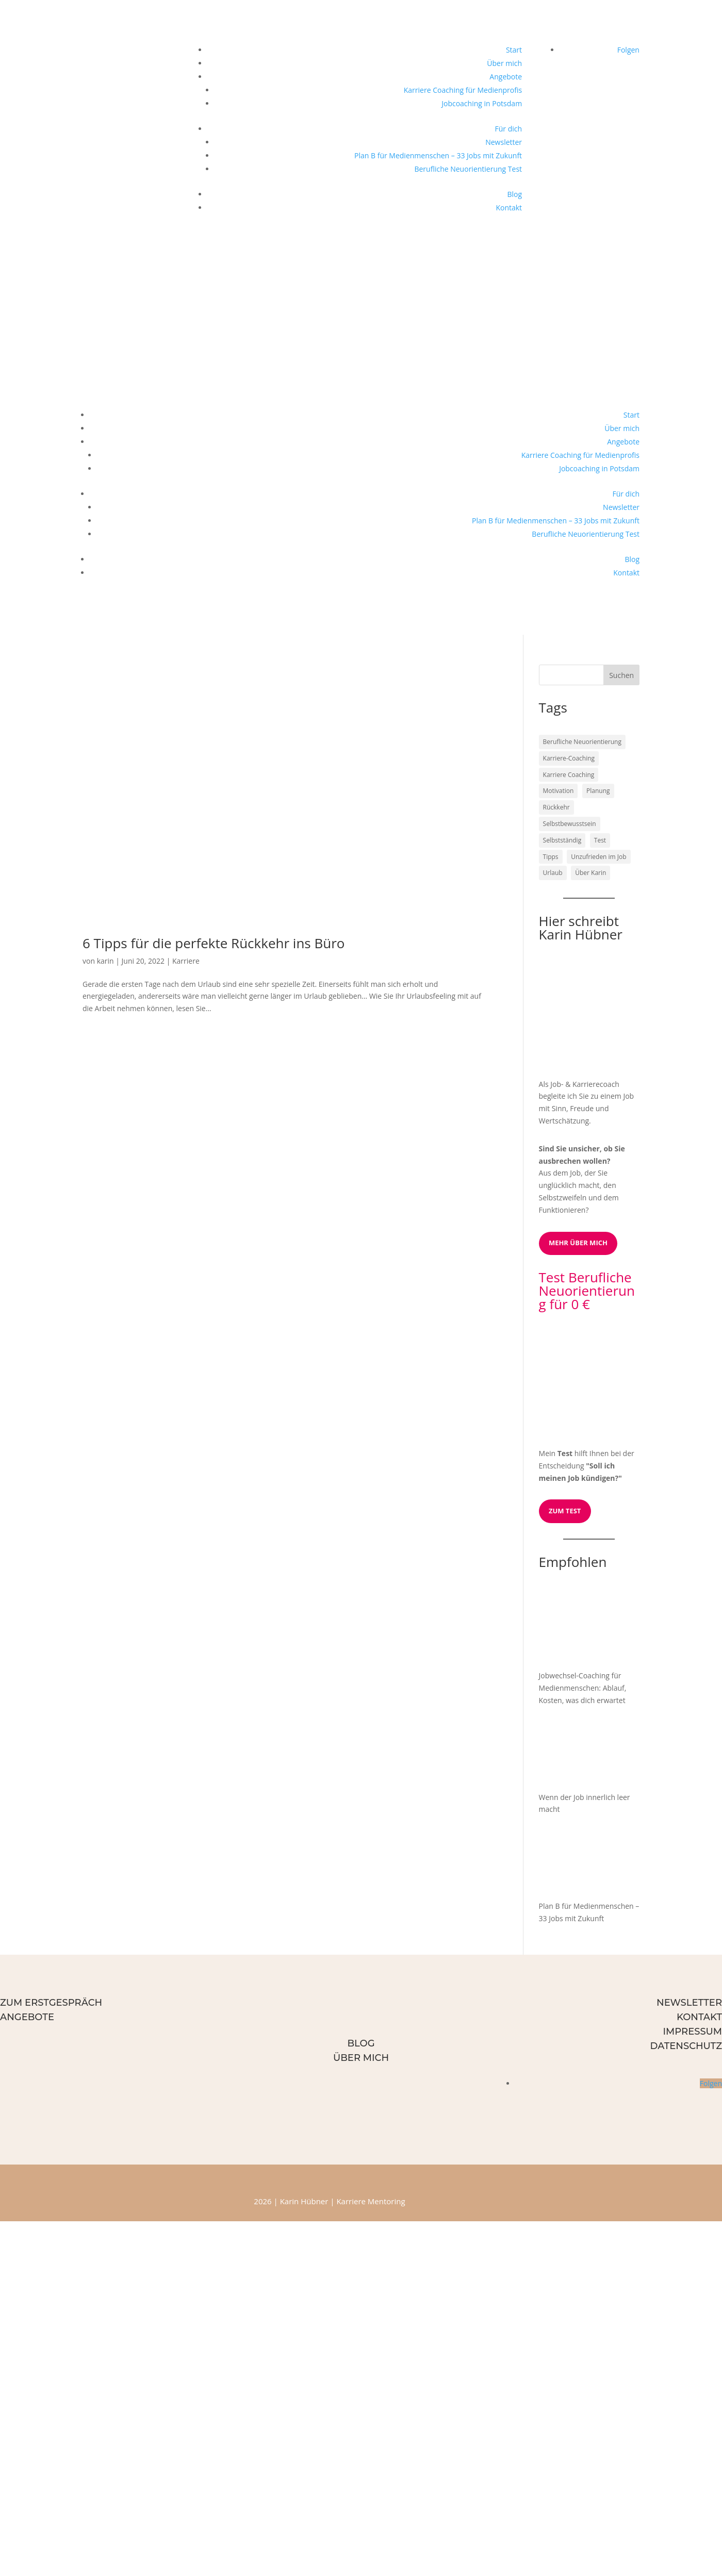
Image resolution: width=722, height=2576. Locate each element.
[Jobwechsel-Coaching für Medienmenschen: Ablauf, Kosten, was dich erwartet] (577, 1629)
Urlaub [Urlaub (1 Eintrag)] (553, 872)
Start (514, 50)
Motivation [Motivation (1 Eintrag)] (558, 790)
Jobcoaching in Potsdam (481, 103)
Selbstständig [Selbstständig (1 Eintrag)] (562, 840)
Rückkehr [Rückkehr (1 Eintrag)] (556, 807)
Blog (514, 194)
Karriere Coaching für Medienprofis (463, 90)
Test (564, 1453)
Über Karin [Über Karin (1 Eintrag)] (590, 872)
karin (105, 961)
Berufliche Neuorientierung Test (468, 169)
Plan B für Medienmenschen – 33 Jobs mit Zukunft (438, 155)
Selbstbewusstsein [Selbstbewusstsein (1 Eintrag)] (569, 823)
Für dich (508, 129)
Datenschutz (686, 2046)
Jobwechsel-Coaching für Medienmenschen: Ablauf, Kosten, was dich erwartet (583, 1688)
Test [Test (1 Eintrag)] (600, 840)
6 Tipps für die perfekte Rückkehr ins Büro (213, 943)
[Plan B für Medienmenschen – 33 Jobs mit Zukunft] (577, 1859)
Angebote (505, 76)
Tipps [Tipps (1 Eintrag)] (551, 856)
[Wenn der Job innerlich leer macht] (577, 1750)
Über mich (504, 63)
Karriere (186, 961)
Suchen (621, 675)
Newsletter (503, 142)
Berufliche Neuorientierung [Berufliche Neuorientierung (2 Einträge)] (582, 741)
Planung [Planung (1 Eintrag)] (598, 790)
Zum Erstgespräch (51, 2002)
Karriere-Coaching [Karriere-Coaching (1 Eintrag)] (569, 758)
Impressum (692, 2031)
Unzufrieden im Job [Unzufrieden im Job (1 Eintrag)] (598, 856)
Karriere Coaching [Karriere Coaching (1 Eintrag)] (569, 774)
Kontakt (509, 207)
